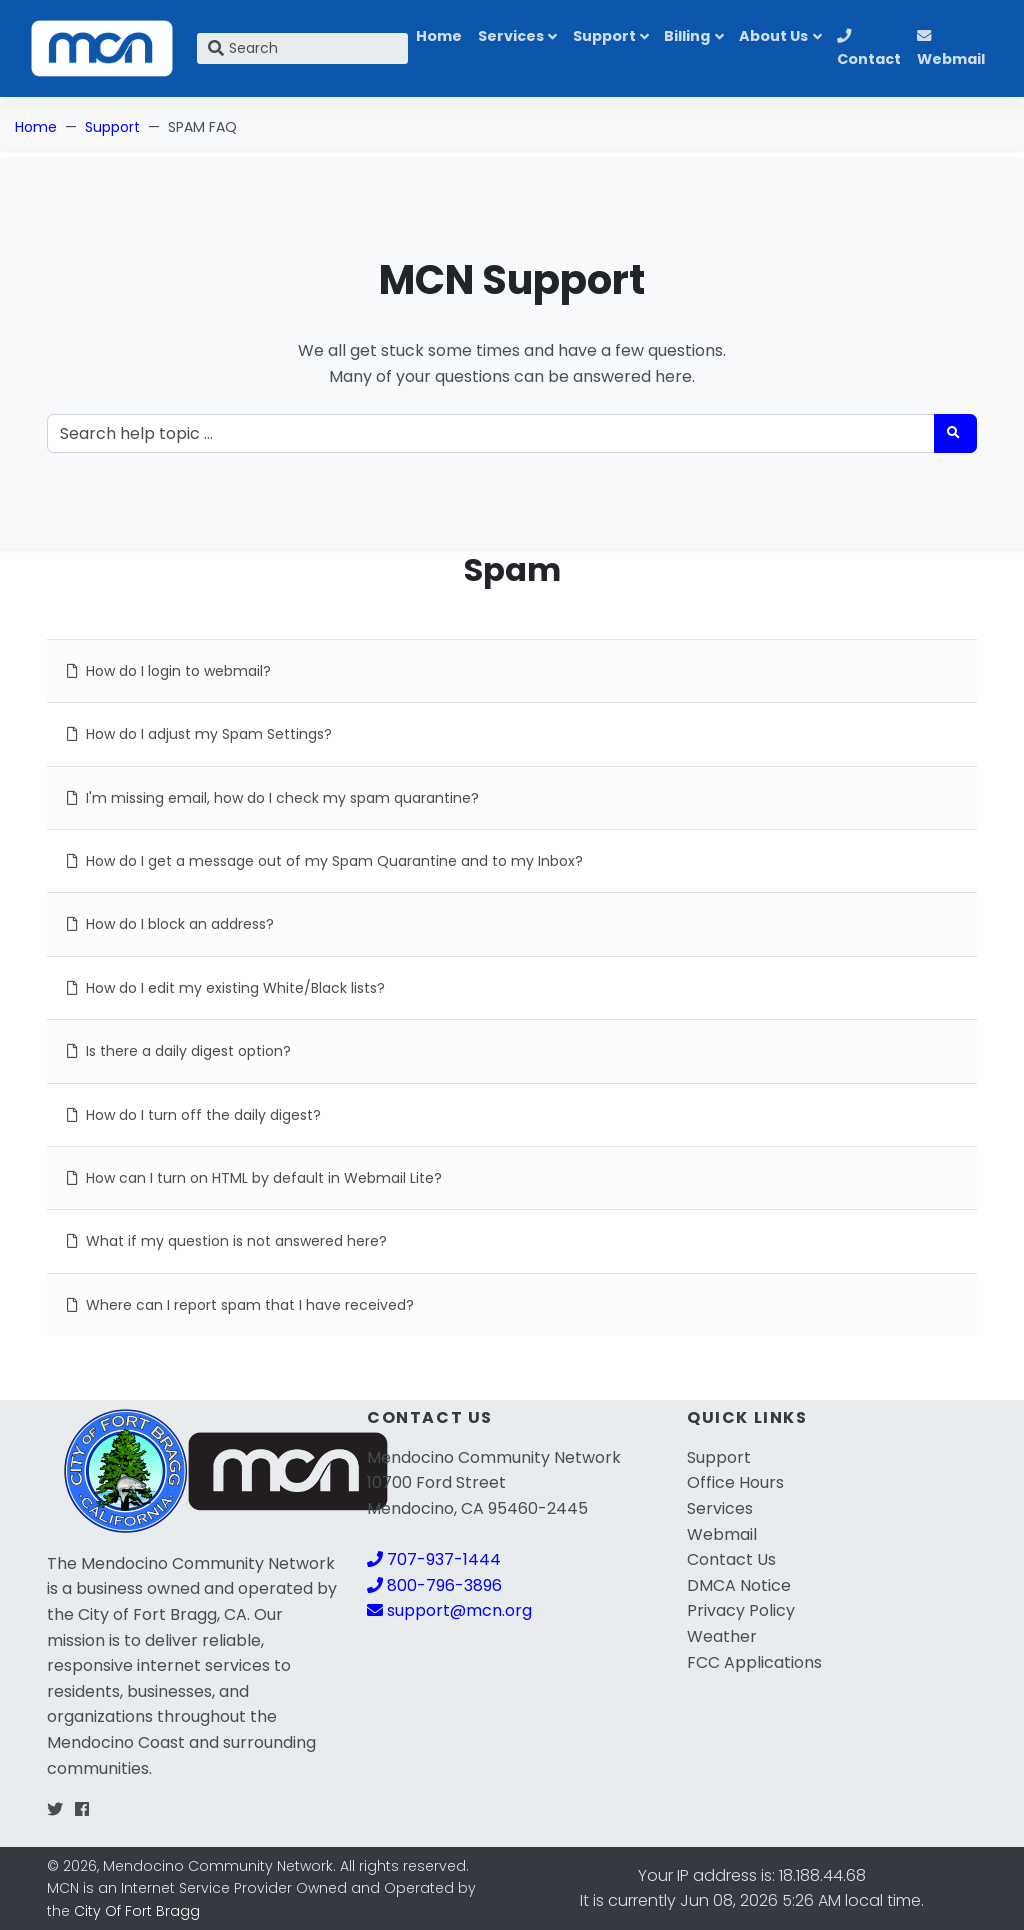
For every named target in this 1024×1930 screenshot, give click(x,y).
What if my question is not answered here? (227, 1241)
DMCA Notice (739, 1585)
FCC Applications (754, 1662)
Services (511, 36)
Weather (722, 1636)
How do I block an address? (170, 924)
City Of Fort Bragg (137, 1911)
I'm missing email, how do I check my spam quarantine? (273, 798)
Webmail (951, 49)
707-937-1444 (434, 1559)
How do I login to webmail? (169, 671)
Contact (869, 49)
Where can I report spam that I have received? (240, 1305)
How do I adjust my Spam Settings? (199, 734)
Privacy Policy (741, 1610)
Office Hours (735, 1482)
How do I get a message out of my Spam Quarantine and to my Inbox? (325, 861)
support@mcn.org (449, 1610)
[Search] (302, 48)
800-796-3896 (434, 1585)
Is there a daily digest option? (179, 1051)
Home (439, 36)
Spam (512, 569)
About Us (773, 36)
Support (604, 36)
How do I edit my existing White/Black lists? (226, 988)
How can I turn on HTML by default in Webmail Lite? (254, 1178)
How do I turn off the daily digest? (194, 1115)
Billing (687, 36)
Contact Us (731, 1559)
